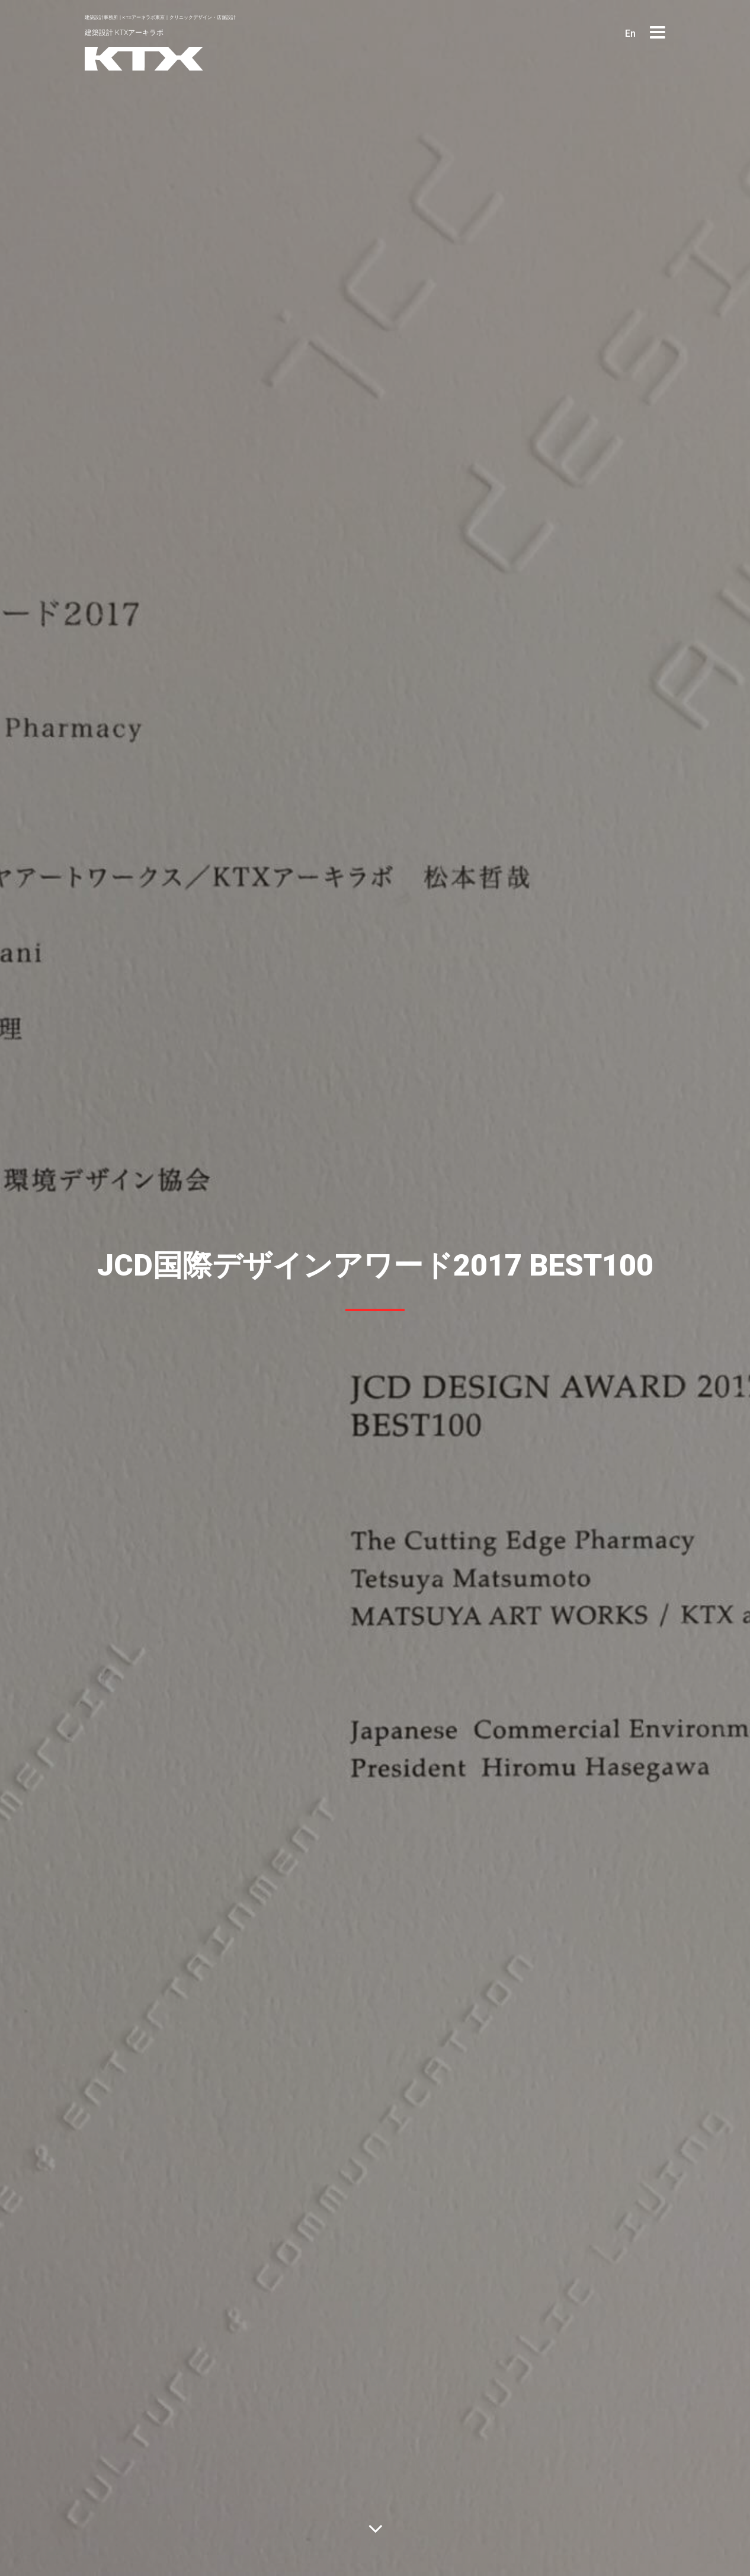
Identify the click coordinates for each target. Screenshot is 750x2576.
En (630, 33)
